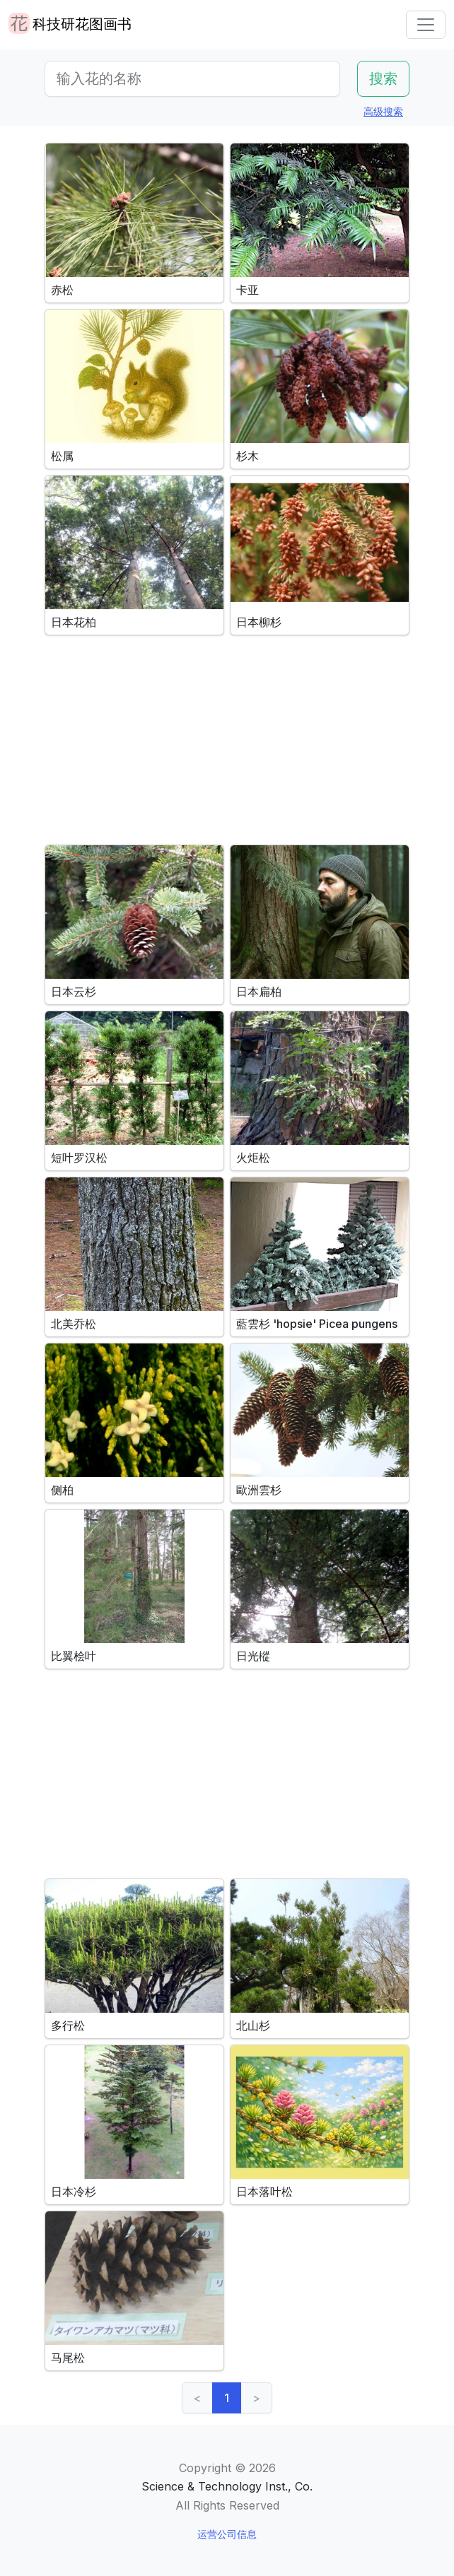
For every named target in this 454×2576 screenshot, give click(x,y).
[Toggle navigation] (426, 25)
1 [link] (226, 2398)
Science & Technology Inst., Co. (227, 2486)
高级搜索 (383, 111)
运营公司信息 (227, 2534)
